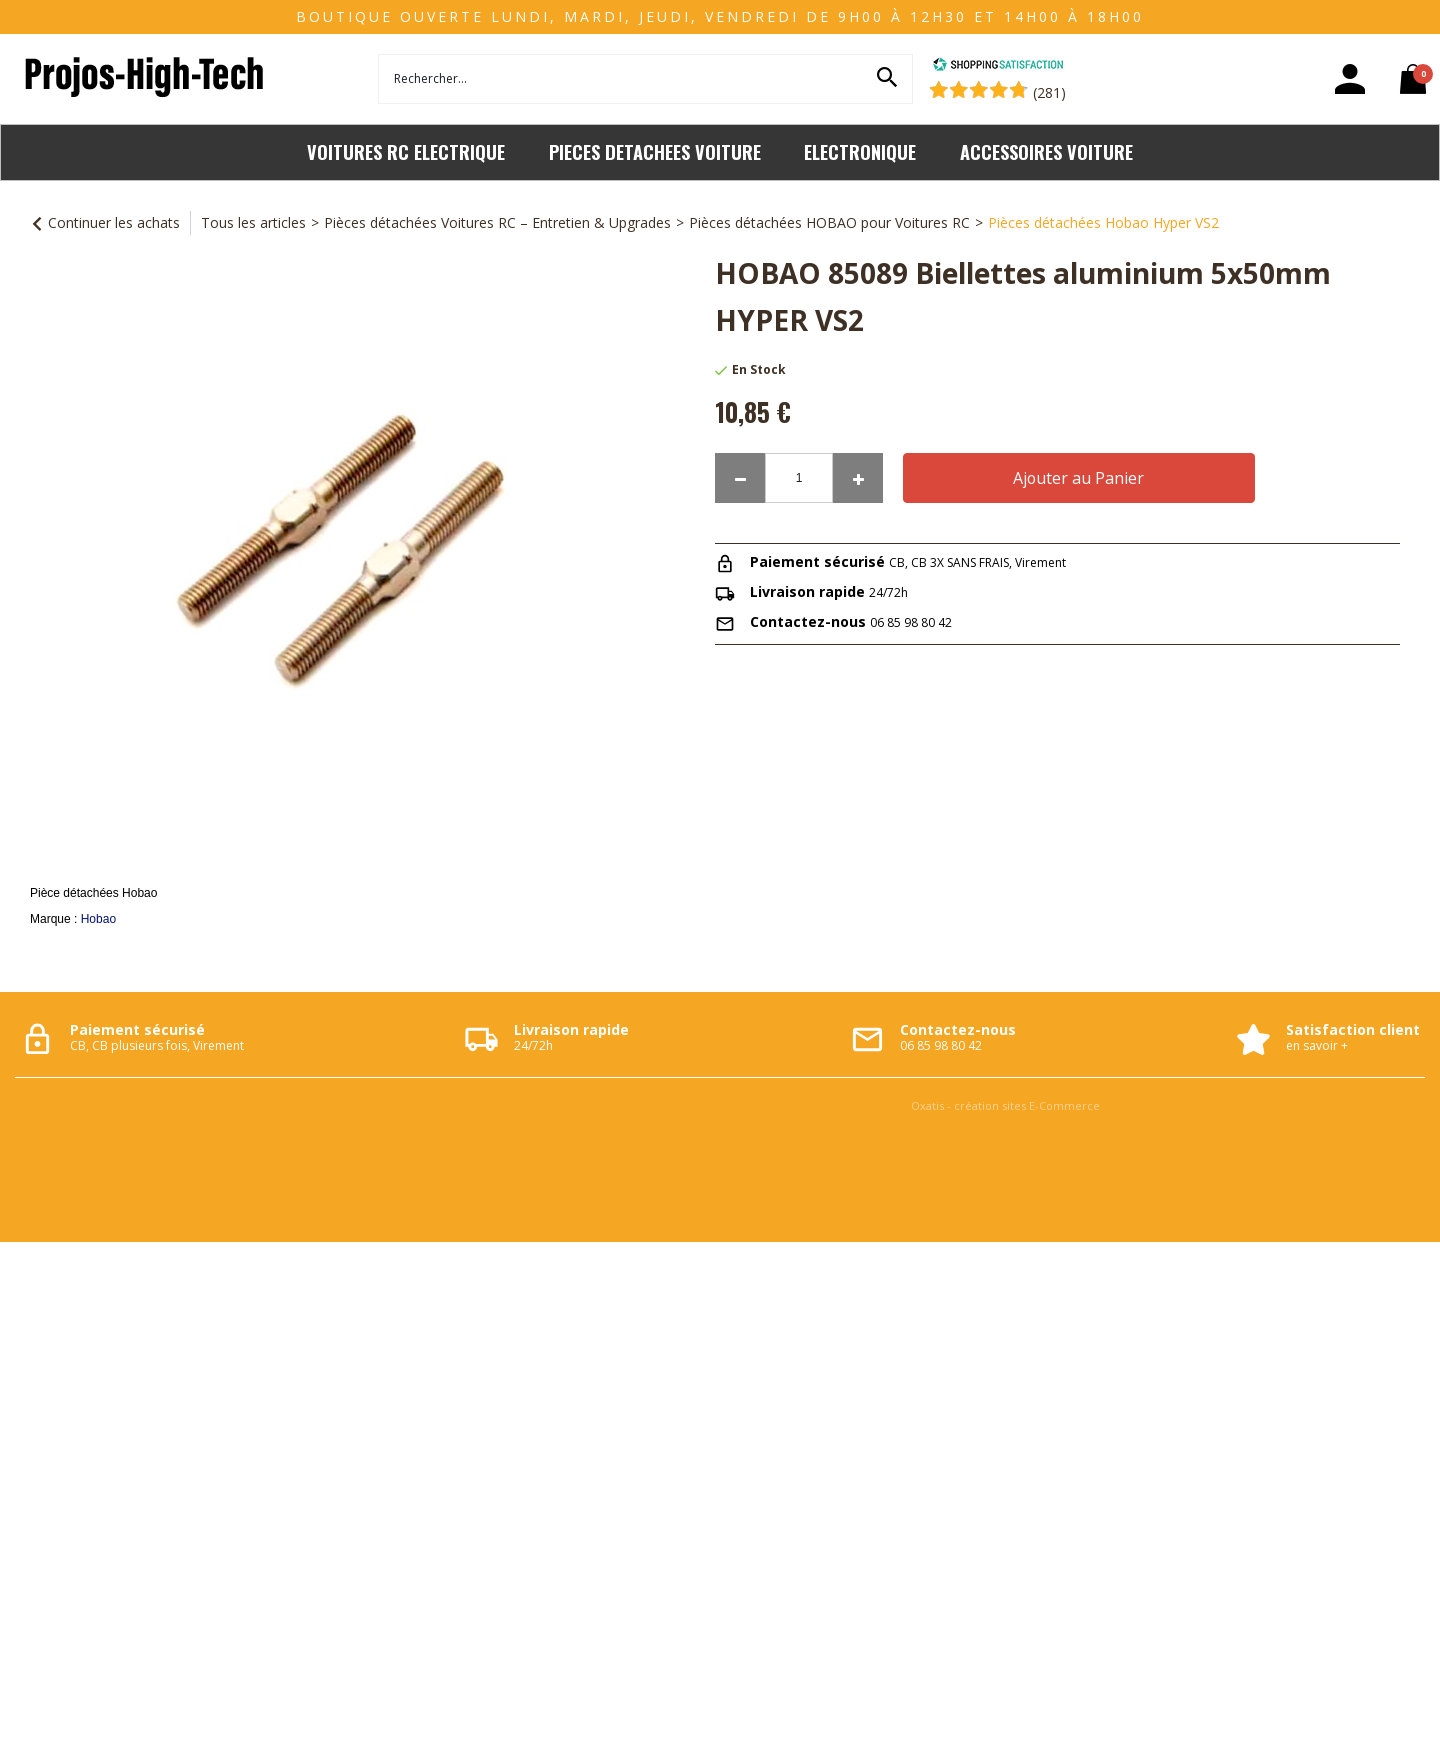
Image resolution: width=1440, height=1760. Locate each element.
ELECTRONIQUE (860, 151)
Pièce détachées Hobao (93, 893)
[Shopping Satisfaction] (998, 66)
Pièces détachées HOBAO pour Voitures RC (829, 222)
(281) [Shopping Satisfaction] (1049, 92)
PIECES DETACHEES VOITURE (655, 151)
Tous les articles (253, 222)
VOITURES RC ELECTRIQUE (406, 151)
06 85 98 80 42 (911, 622)
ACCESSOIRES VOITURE (1046, 151)
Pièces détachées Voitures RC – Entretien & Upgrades (497, 222)
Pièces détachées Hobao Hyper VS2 (1103, 222)
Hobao (98, 919)
